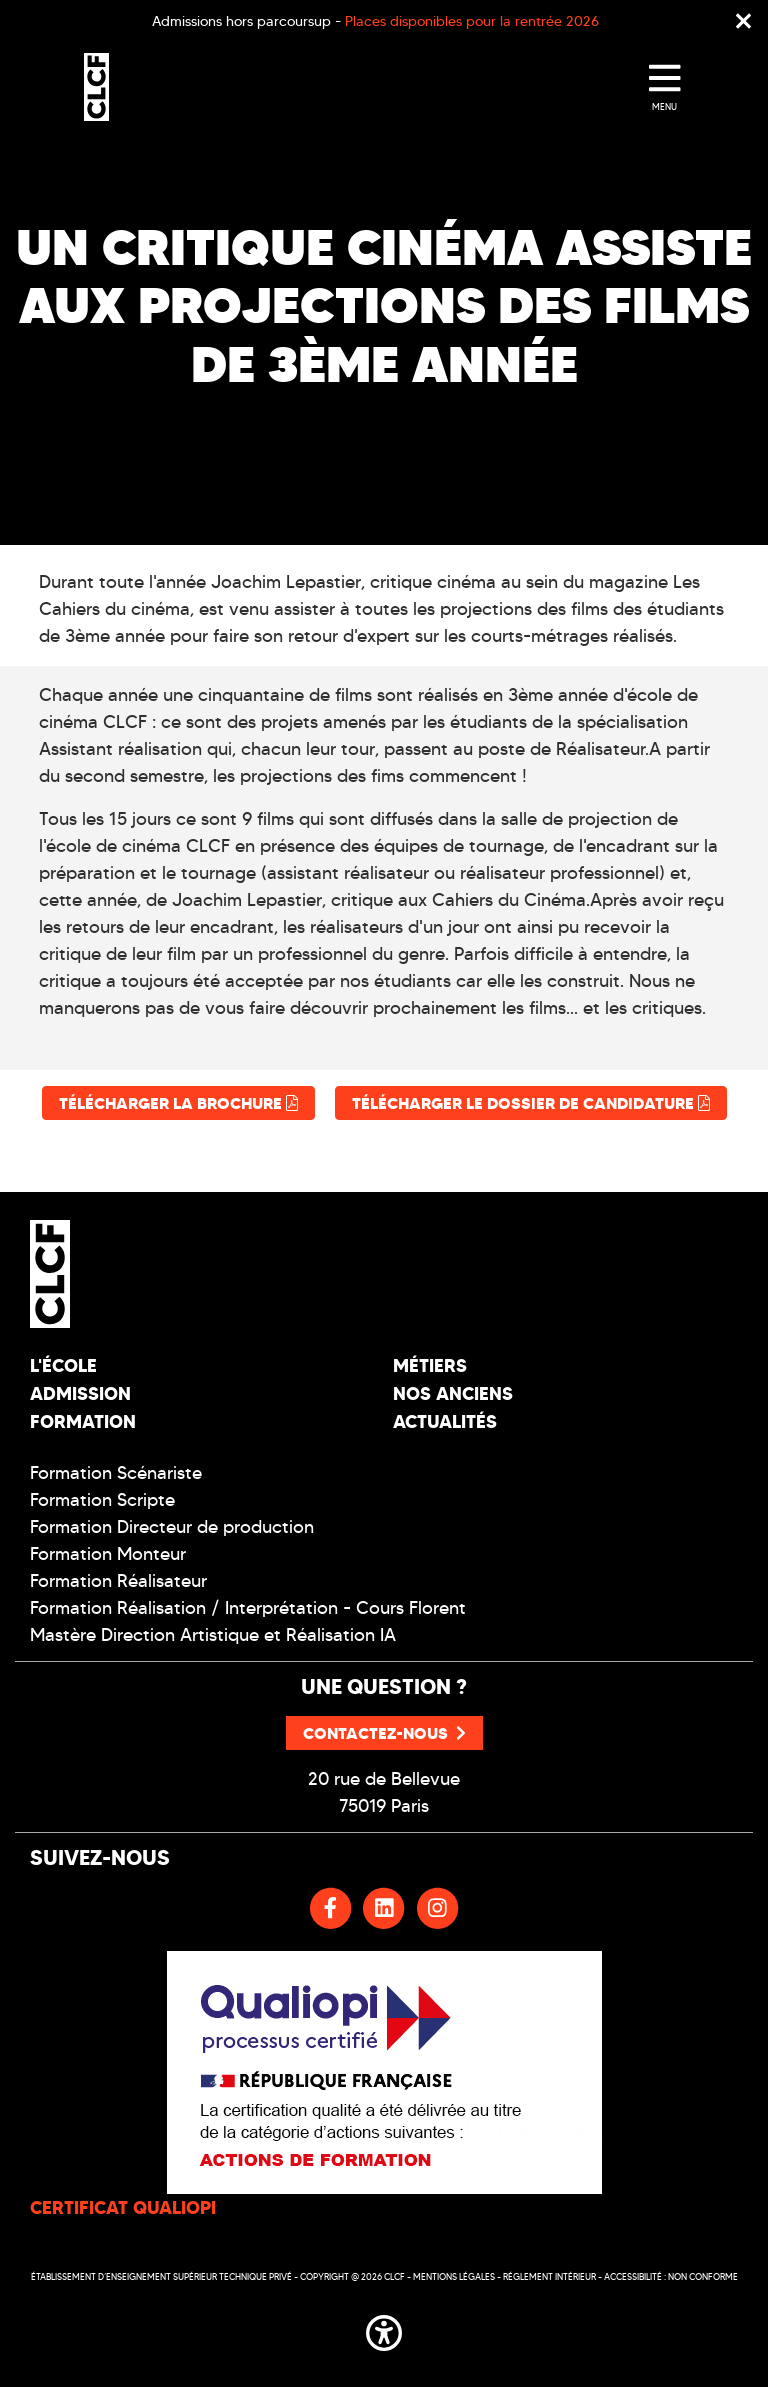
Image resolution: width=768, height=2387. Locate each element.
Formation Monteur (108, 1554)
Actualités (445, 1421)
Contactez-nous (384, 1733)
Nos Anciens (453, 1393)
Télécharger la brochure (178, 1103)
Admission (80, 1393)
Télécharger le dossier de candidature (531, 1103)
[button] (384, 2329)
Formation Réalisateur (118, 1581)
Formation (83, 1421)
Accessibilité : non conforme (671, 2276)
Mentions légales (454, 2276)
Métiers (430, 1365)
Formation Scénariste (116, 1473)
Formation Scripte (102, 1500)
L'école (63, 1365)
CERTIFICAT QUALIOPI (123, 2207)
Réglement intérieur (549, 2276)
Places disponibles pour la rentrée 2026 (472, 21)
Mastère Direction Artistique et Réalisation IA (213, 1635)
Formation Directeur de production (172, 1527)
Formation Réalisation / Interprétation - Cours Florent (248, 1608)
